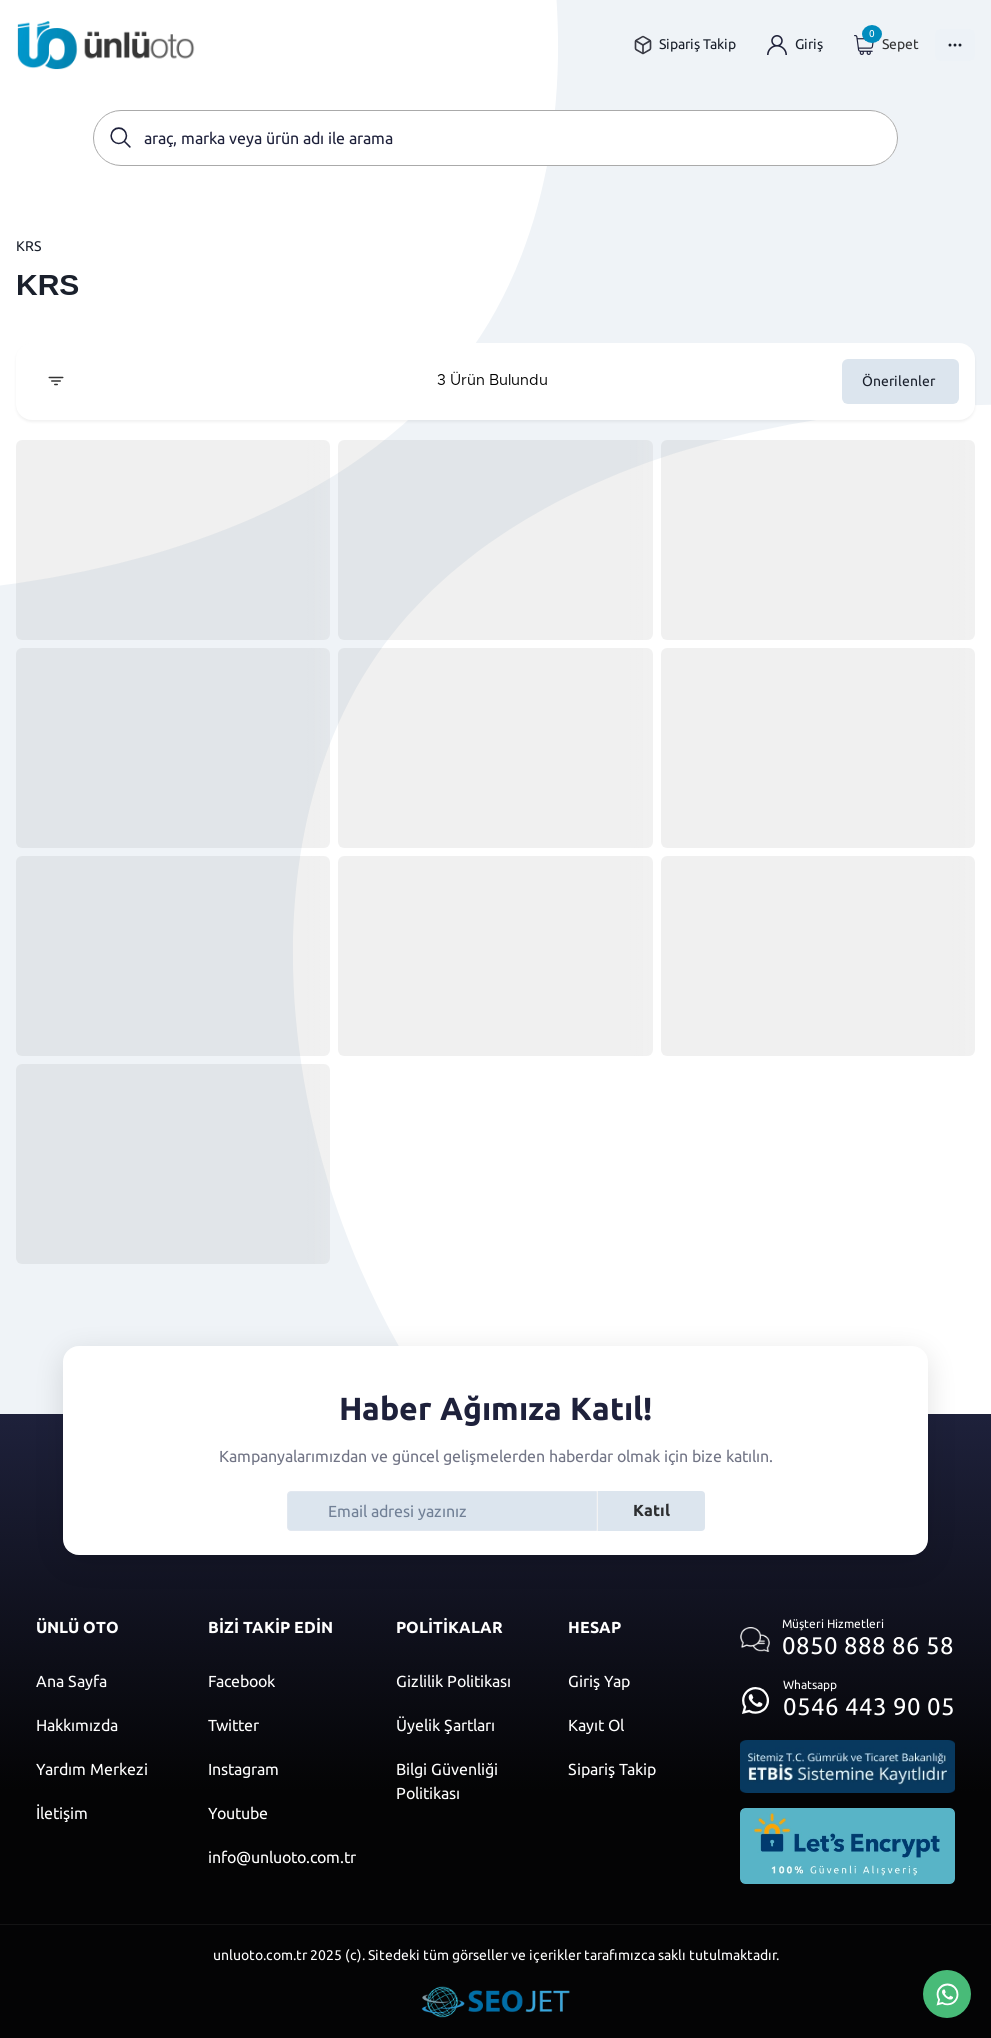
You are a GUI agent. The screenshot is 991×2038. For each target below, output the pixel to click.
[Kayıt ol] (634, 1725)
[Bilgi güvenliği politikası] (462, 1781)
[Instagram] (282, 1769)
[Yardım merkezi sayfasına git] (102, 1769)
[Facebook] (282, 1681)
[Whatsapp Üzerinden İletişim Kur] (947, 1992)
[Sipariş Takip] (634, 1769)
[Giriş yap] (795, 44)
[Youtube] (282, 1813)
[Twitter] (282, 1725)
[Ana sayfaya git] (106, 45)
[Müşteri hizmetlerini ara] (847, 1639)
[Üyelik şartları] (462, 1725)
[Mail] (282, 1857)
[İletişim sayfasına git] (102, 1813)
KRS (28, 246)
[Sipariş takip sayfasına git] (684, 44)
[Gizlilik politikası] (462, 1681)
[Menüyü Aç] (955, 45)
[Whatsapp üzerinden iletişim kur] (847, 1694)
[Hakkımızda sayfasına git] (102, 1725)
